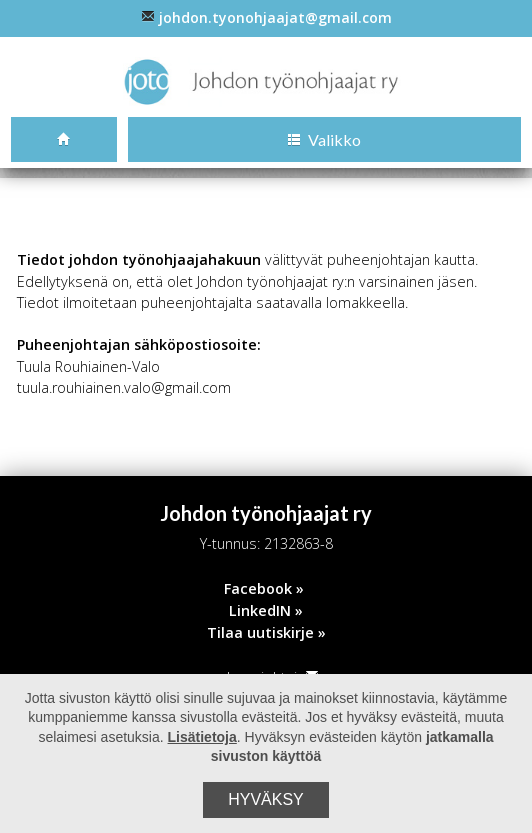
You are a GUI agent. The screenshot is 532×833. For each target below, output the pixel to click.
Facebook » (264, 588)
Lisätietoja (202, 737)
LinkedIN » (266, 610)
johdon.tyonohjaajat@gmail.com (266, 17)
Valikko (324, 139)
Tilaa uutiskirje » (266, 632)
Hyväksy (266, 799)
